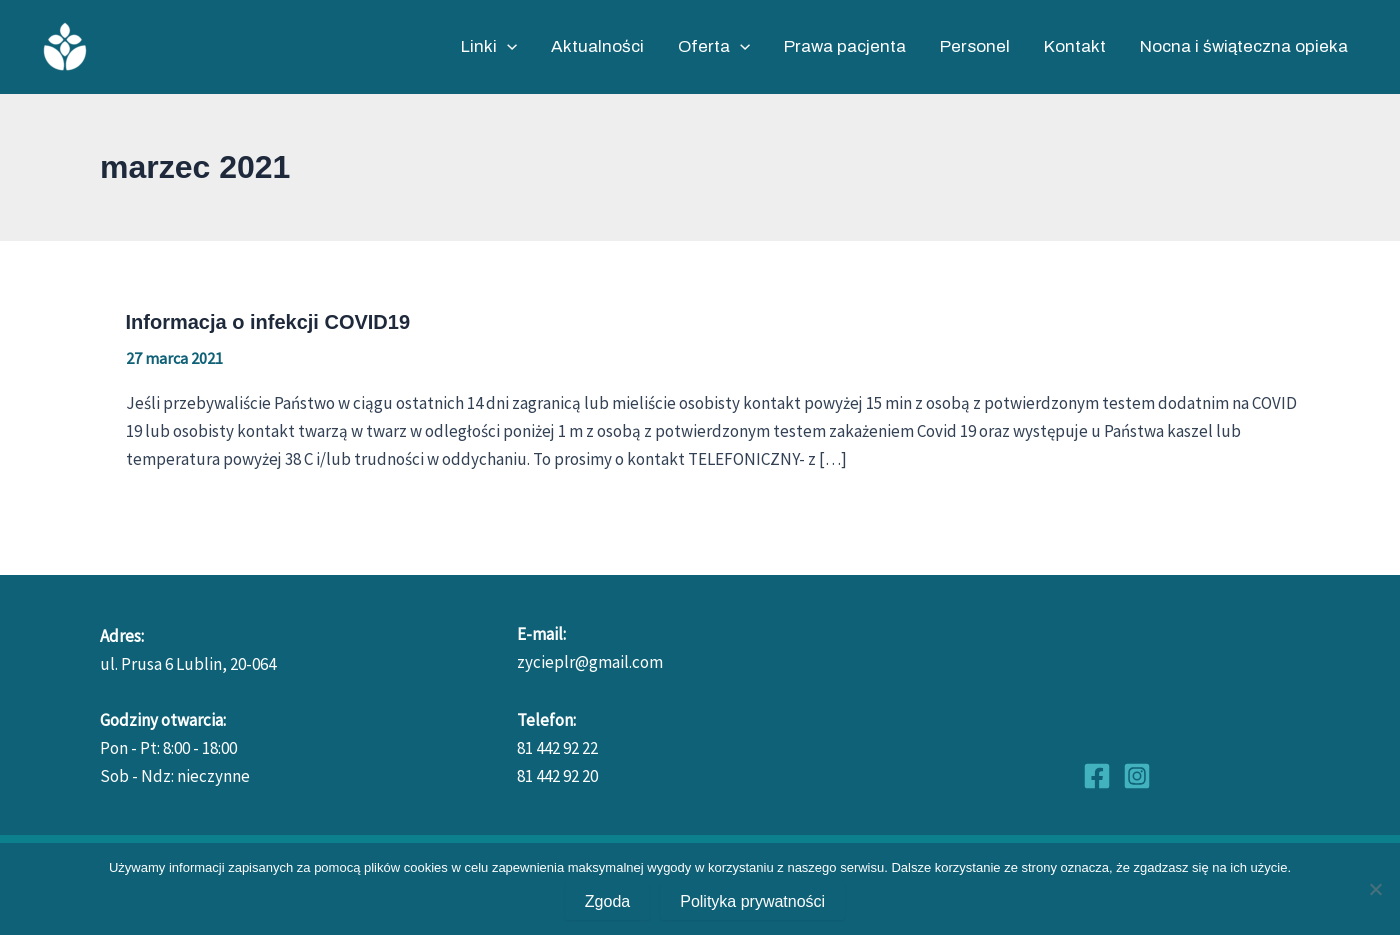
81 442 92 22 (557, 748)
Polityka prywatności (752, 901)
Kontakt (1075, 46)
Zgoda (607, 901)
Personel (975, 46)
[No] (1375, 889)
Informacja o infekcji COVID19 (268, 322)
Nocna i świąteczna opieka (1244, 46)
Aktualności (597, 46)
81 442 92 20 (557, 776)
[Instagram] (1137, 776)
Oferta (714, 47)
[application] (507, 47)
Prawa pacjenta (845, 46)
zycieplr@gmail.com (590, 662)
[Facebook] (1097, 776)
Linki (489, 47)
